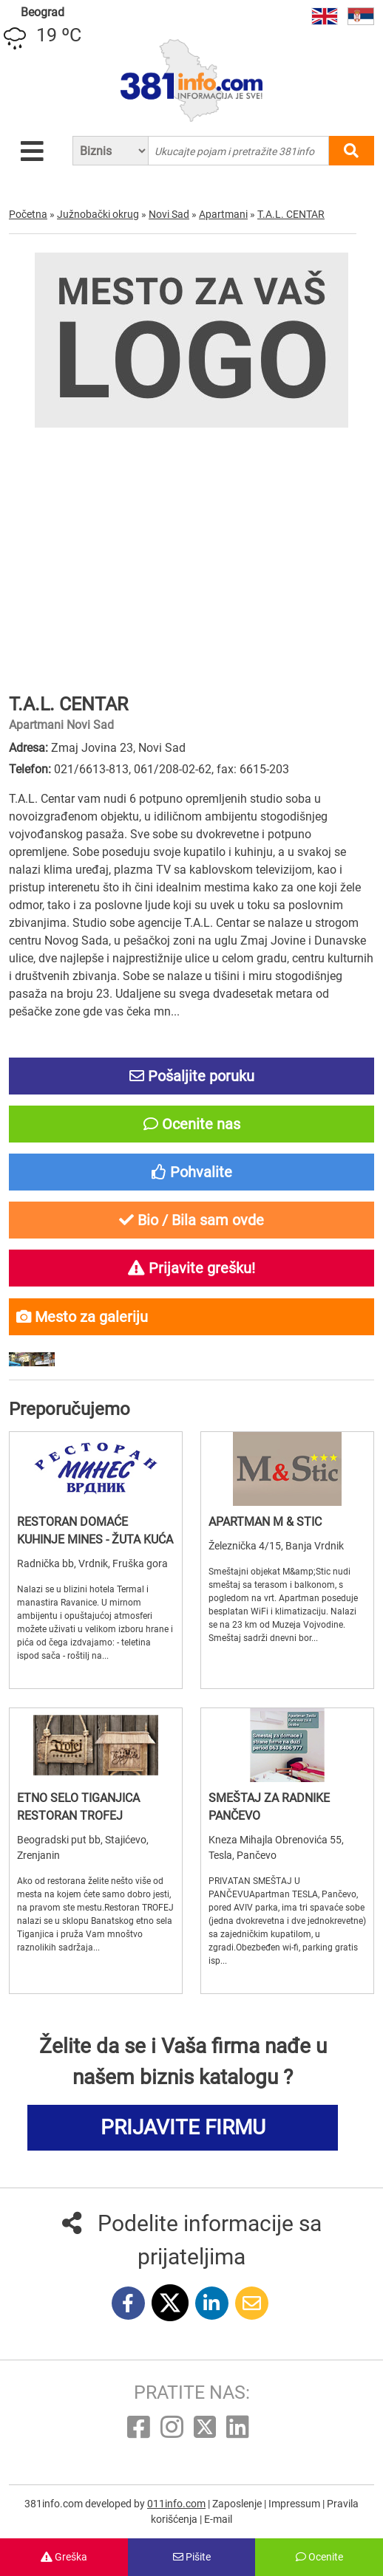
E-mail (218, 2519)
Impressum (295, 2504)
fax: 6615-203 (253, 769)
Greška (64, 2557)
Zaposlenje (238, 2504)
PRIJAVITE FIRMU (183, 2127)
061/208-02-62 (172, 769)
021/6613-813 (91, 769)
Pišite (192, 2557)
